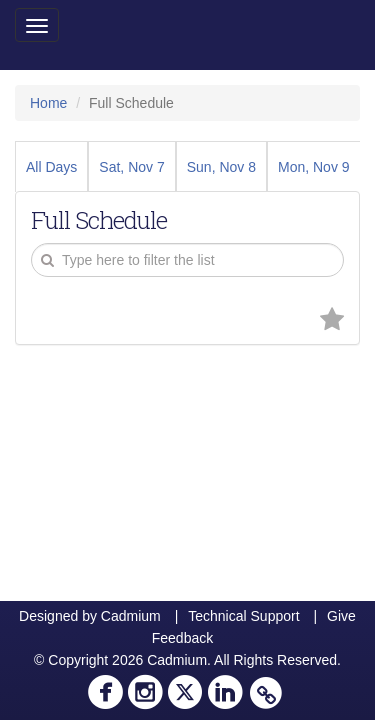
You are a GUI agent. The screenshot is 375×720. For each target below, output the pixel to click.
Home (48, 103)
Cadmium (131, 616)
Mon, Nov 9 (314, 167)
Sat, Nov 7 (131, 167)
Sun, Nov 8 (221, 167)
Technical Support (243, 616)
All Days (51, 167)
